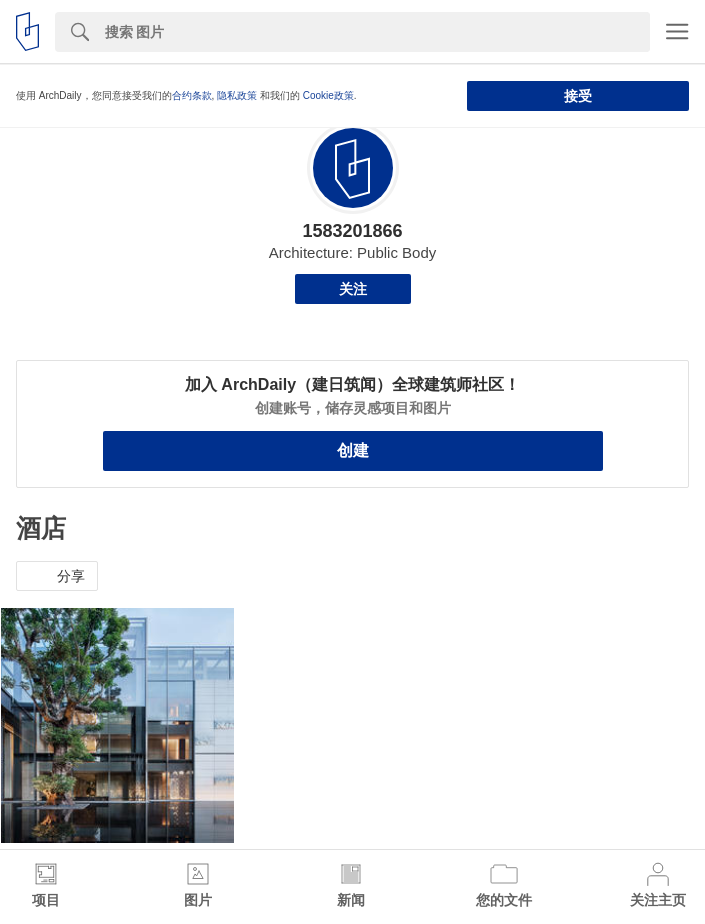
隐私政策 (237, 95)
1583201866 (352, 231)
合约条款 (192, 95)
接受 (578, 96)
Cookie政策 (328, 95)
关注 (353, 289)
